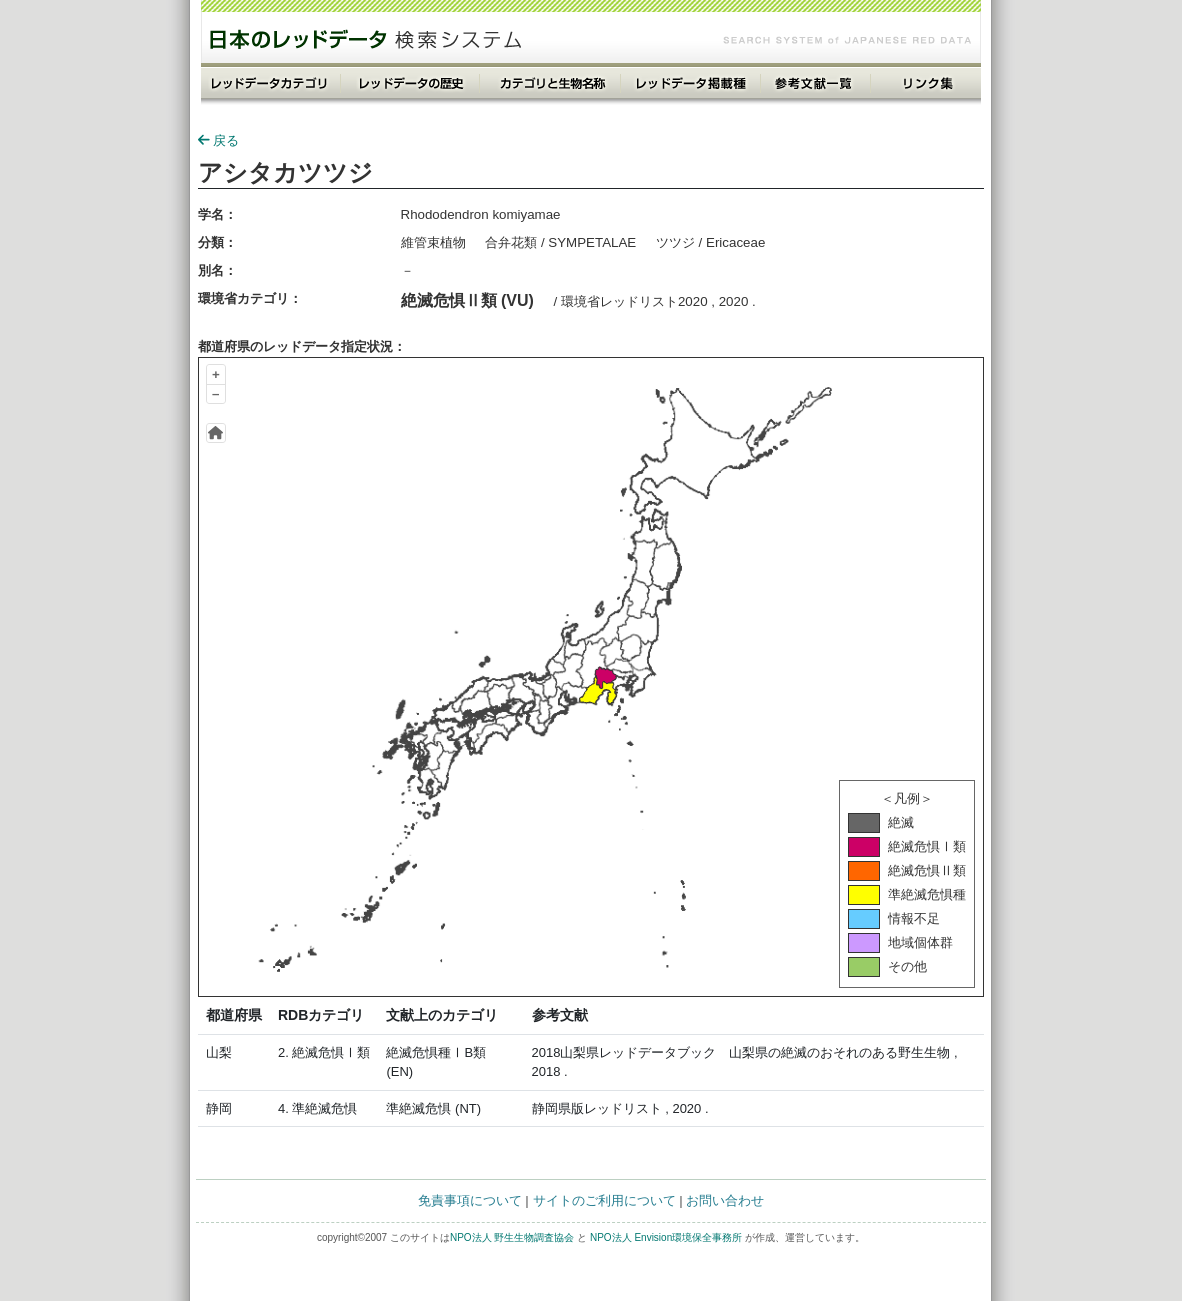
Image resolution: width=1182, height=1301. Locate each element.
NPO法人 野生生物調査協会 (512, 1237)
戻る (218, 140)
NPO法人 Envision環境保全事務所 (666, 1237)
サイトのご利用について (604, 1200)
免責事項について (470, 1200)
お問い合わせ (725, 1200)
